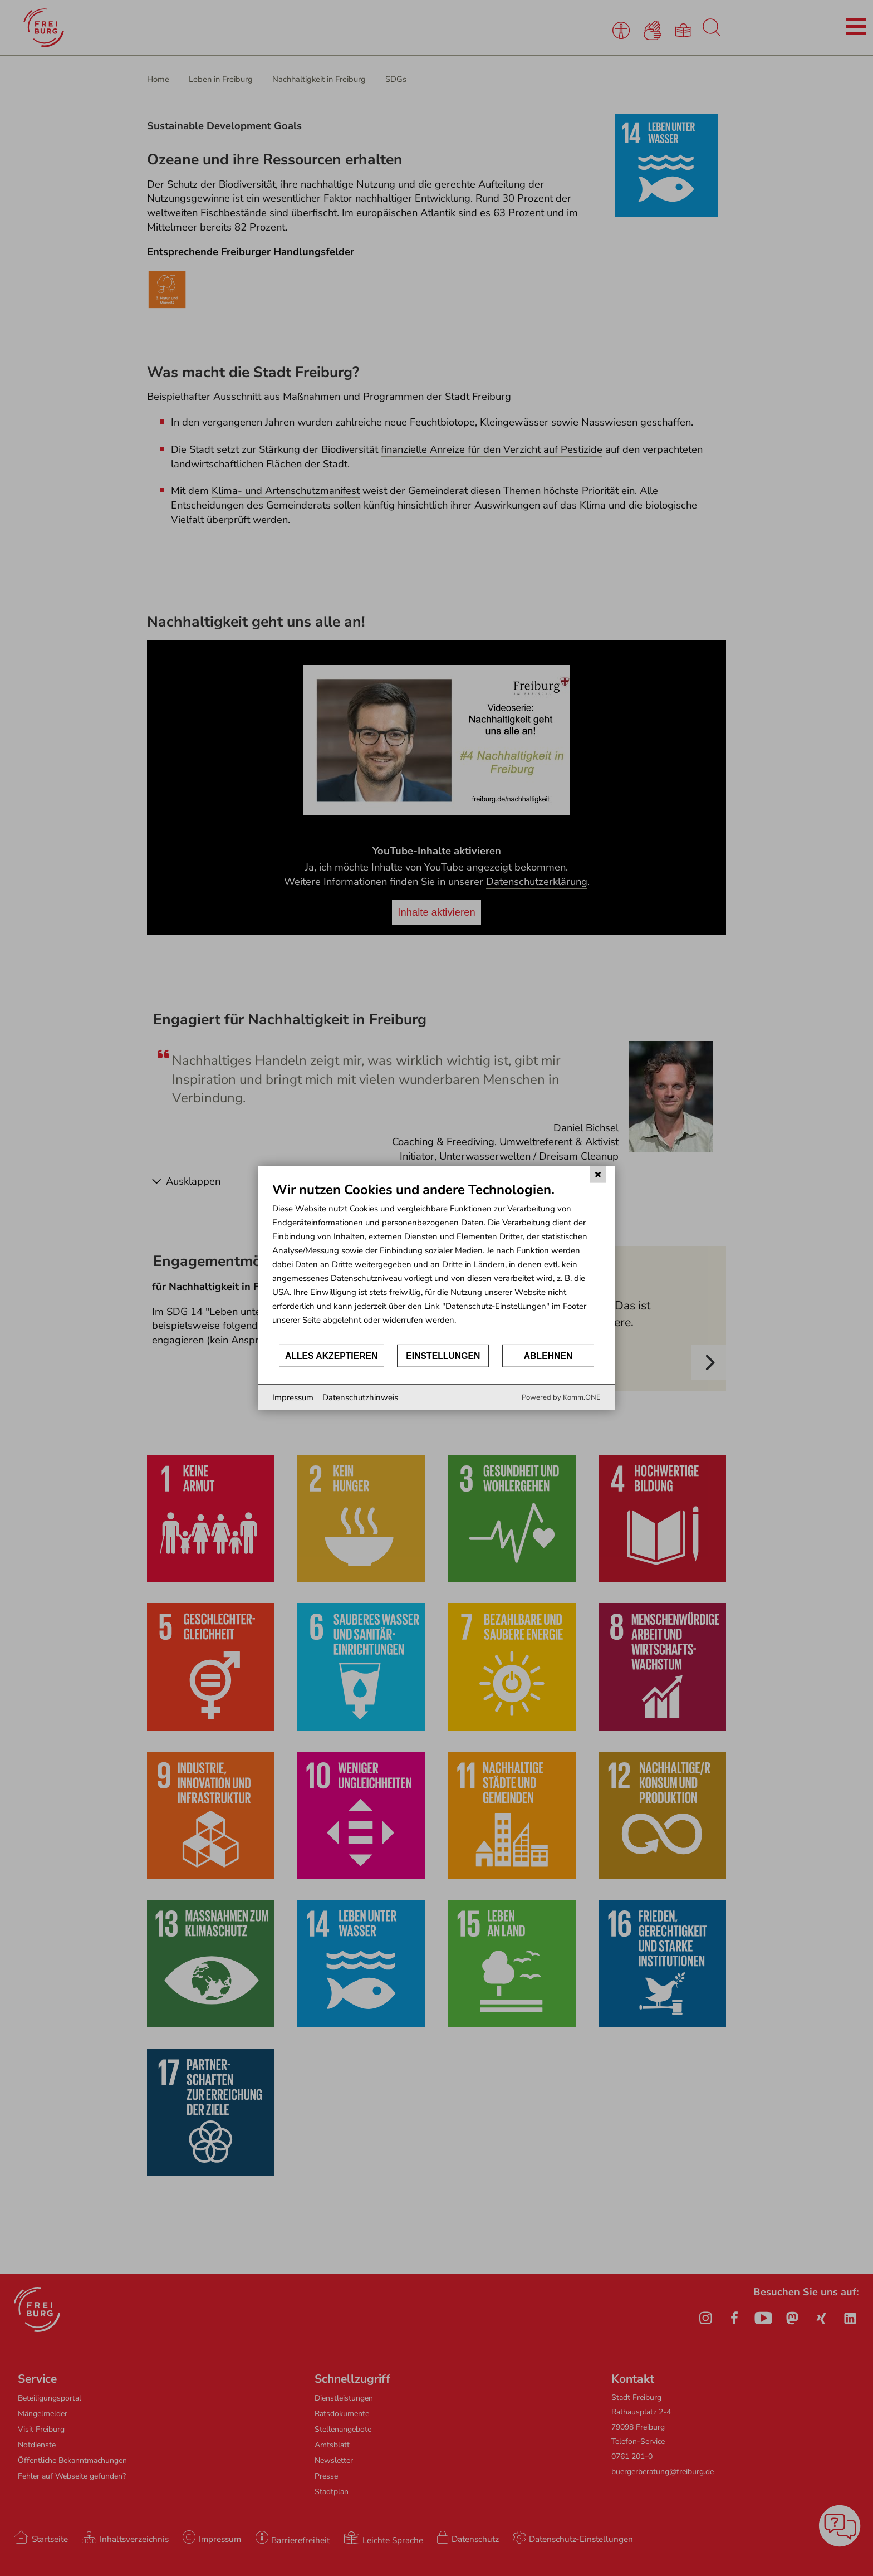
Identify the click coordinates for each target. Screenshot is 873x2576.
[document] (436, 1261)
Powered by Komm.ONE (561, 1397)
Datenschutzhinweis (360, 1396)
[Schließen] (598, 1174)
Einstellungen (443, 1355)
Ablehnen (548, 1355)
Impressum (292, 1396)
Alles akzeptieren (331, 1355)
